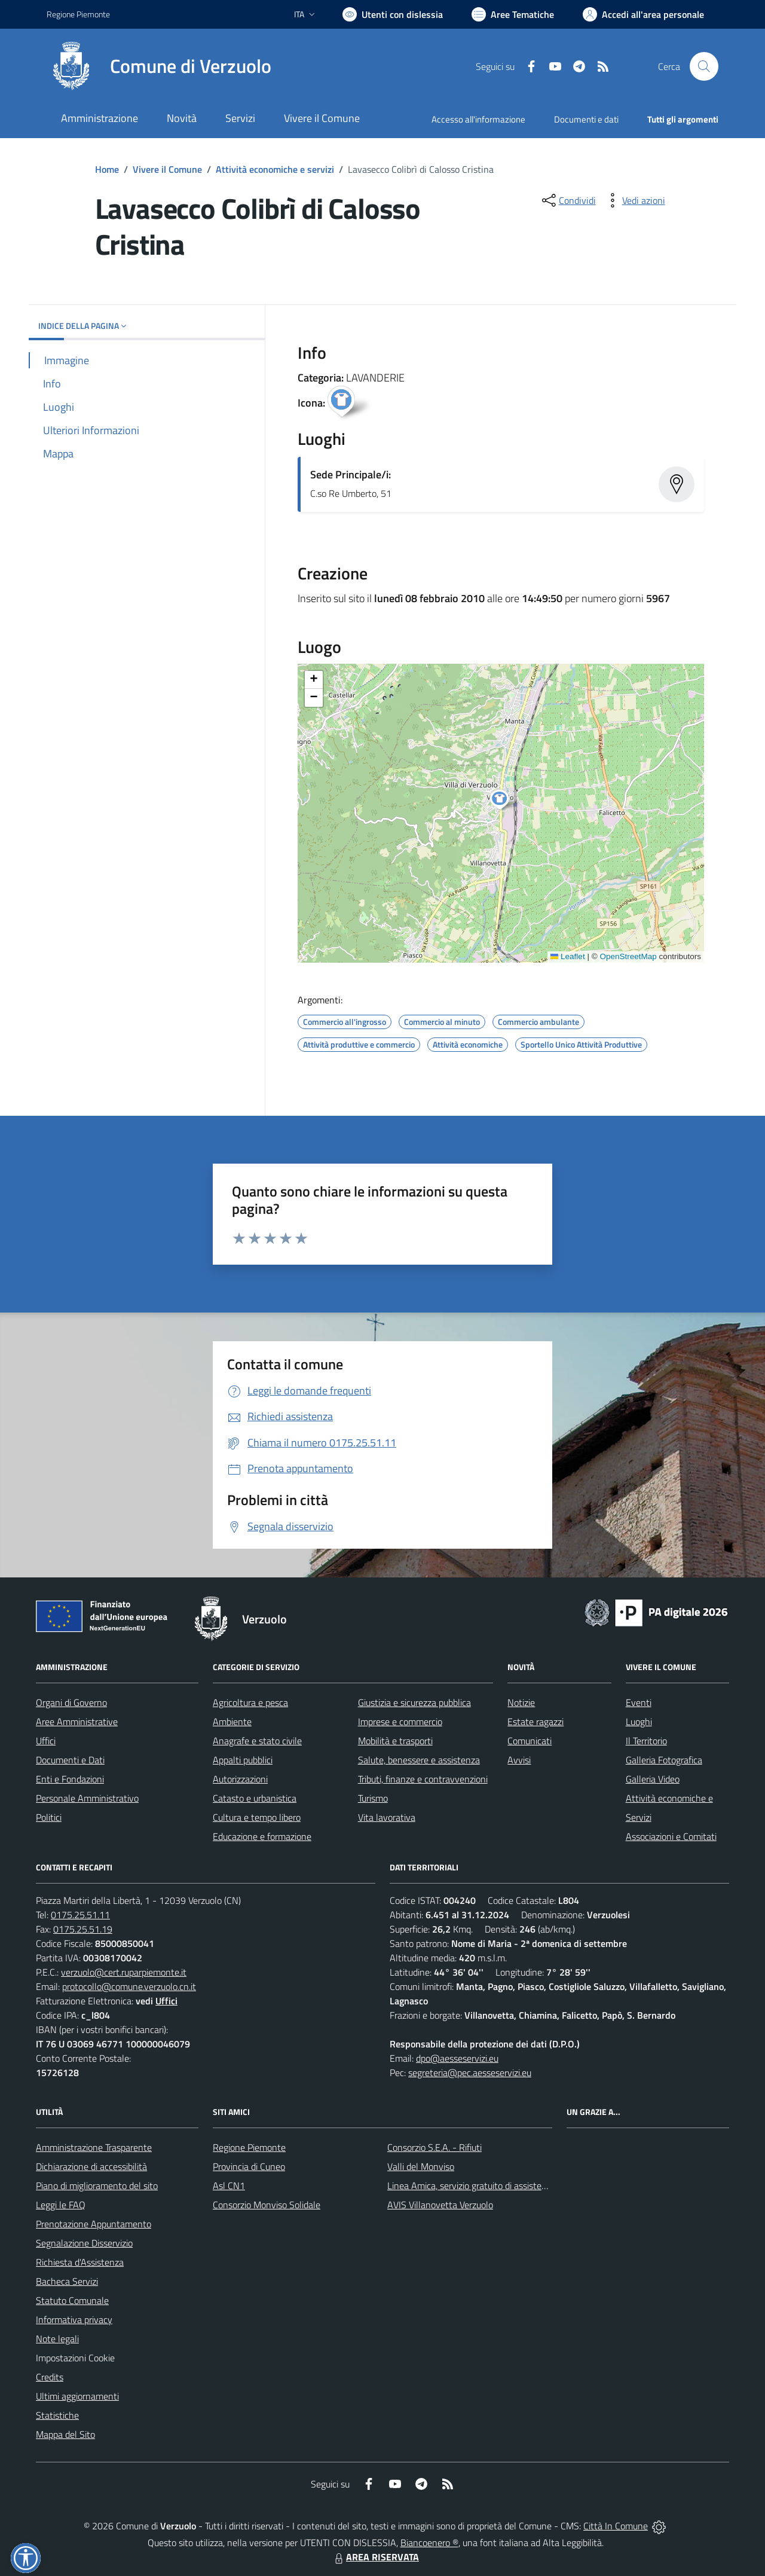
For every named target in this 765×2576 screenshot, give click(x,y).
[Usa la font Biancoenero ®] (392, 14)
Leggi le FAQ (60, 2204)
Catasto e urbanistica (254, 1798)
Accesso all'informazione (478, 119)
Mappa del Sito (65, 2434)
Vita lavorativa (386, 1817)
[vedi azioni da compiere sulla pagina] (634, 200)
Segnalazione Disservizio (84, 2243)
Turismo (373, 1798)
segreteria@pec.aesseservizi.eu (469, 2072)
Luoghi (639, 1721)
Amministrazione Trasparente (94, 2147)
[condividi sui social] (567, 200)
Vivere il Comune (167, 169)
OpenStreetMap (627, 956)
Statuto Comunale (72, 2300)
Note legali (57, 2338)
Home (107, 169)
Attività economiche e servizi (275, 169)
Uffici (46, 1740)
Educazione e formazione (262, 1836)
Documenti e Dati (70, 1760)
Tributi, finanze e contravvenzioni (423, 1779)
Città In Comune (615, 2526)
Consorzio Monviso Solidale (266, 2204)
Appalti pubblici (243, 1760)
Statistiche (57, 2415)
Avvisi (519, 1760)
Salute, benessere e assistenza (419, 1760)
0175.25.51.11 (80, 1914)
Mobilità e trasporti (395, 1740)
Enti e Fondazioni (70, 1779)
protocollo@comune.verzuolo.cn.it (129, 1986)
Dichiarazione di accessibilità (91, 2166)
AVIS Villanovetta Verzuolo (440, 2204)
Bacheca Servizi (67, 2281)
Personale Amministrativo (87, 1798)
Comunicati (529, 1740)
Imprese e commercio (400, 1721)
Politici (49, 1817)
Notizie (521, 1702)
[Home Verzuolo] (159, 66)
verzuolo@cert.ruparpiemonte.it (123, 1972)
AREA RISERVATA (375, 2557)
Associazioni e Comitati (671, 1836)
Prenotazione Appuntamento (93, 2224)
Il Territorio (646, 1740)
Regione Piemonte (249, 2147)
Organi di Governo (71, 1702)
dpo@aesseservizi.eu (457, 2058)
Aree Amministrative (77, 1721)
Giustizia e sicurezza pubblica (414, 1702)
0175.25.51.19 (82, 1929)
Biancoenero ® (429, 2542)
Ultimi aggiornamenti (77, 2396)
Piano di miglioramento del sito (97, 2185)
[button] (505, 801)
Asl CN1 (229, 2185)
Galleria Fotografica (664, 1760)
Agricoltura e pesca (250, 1702)
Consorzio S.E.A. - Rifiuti (434, 2147)
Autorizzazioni (240, 1779)
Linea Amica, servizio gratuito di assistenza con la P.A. (493, 2185)
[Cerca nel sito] (704, 66)
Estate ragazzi (535, 1721)
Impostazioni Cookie (75, 2358)
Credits (49, 2377)
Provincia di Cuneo (249, 2166)
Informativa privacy (74, 2319)
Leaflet (567, 956)
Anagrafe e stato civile (257, 1740)
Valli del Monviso (420, 2166)
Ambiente (232, 1721)
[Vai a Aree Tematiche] (512, 14)
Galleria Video (653, 1779)
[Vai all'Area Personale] (643, 14)
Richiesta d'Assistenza (80, 2262)
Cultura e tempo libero (257, 1817)
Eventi (638, 1702)
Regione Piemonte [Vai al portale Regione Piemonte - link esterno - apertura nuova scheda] (78, 14)
